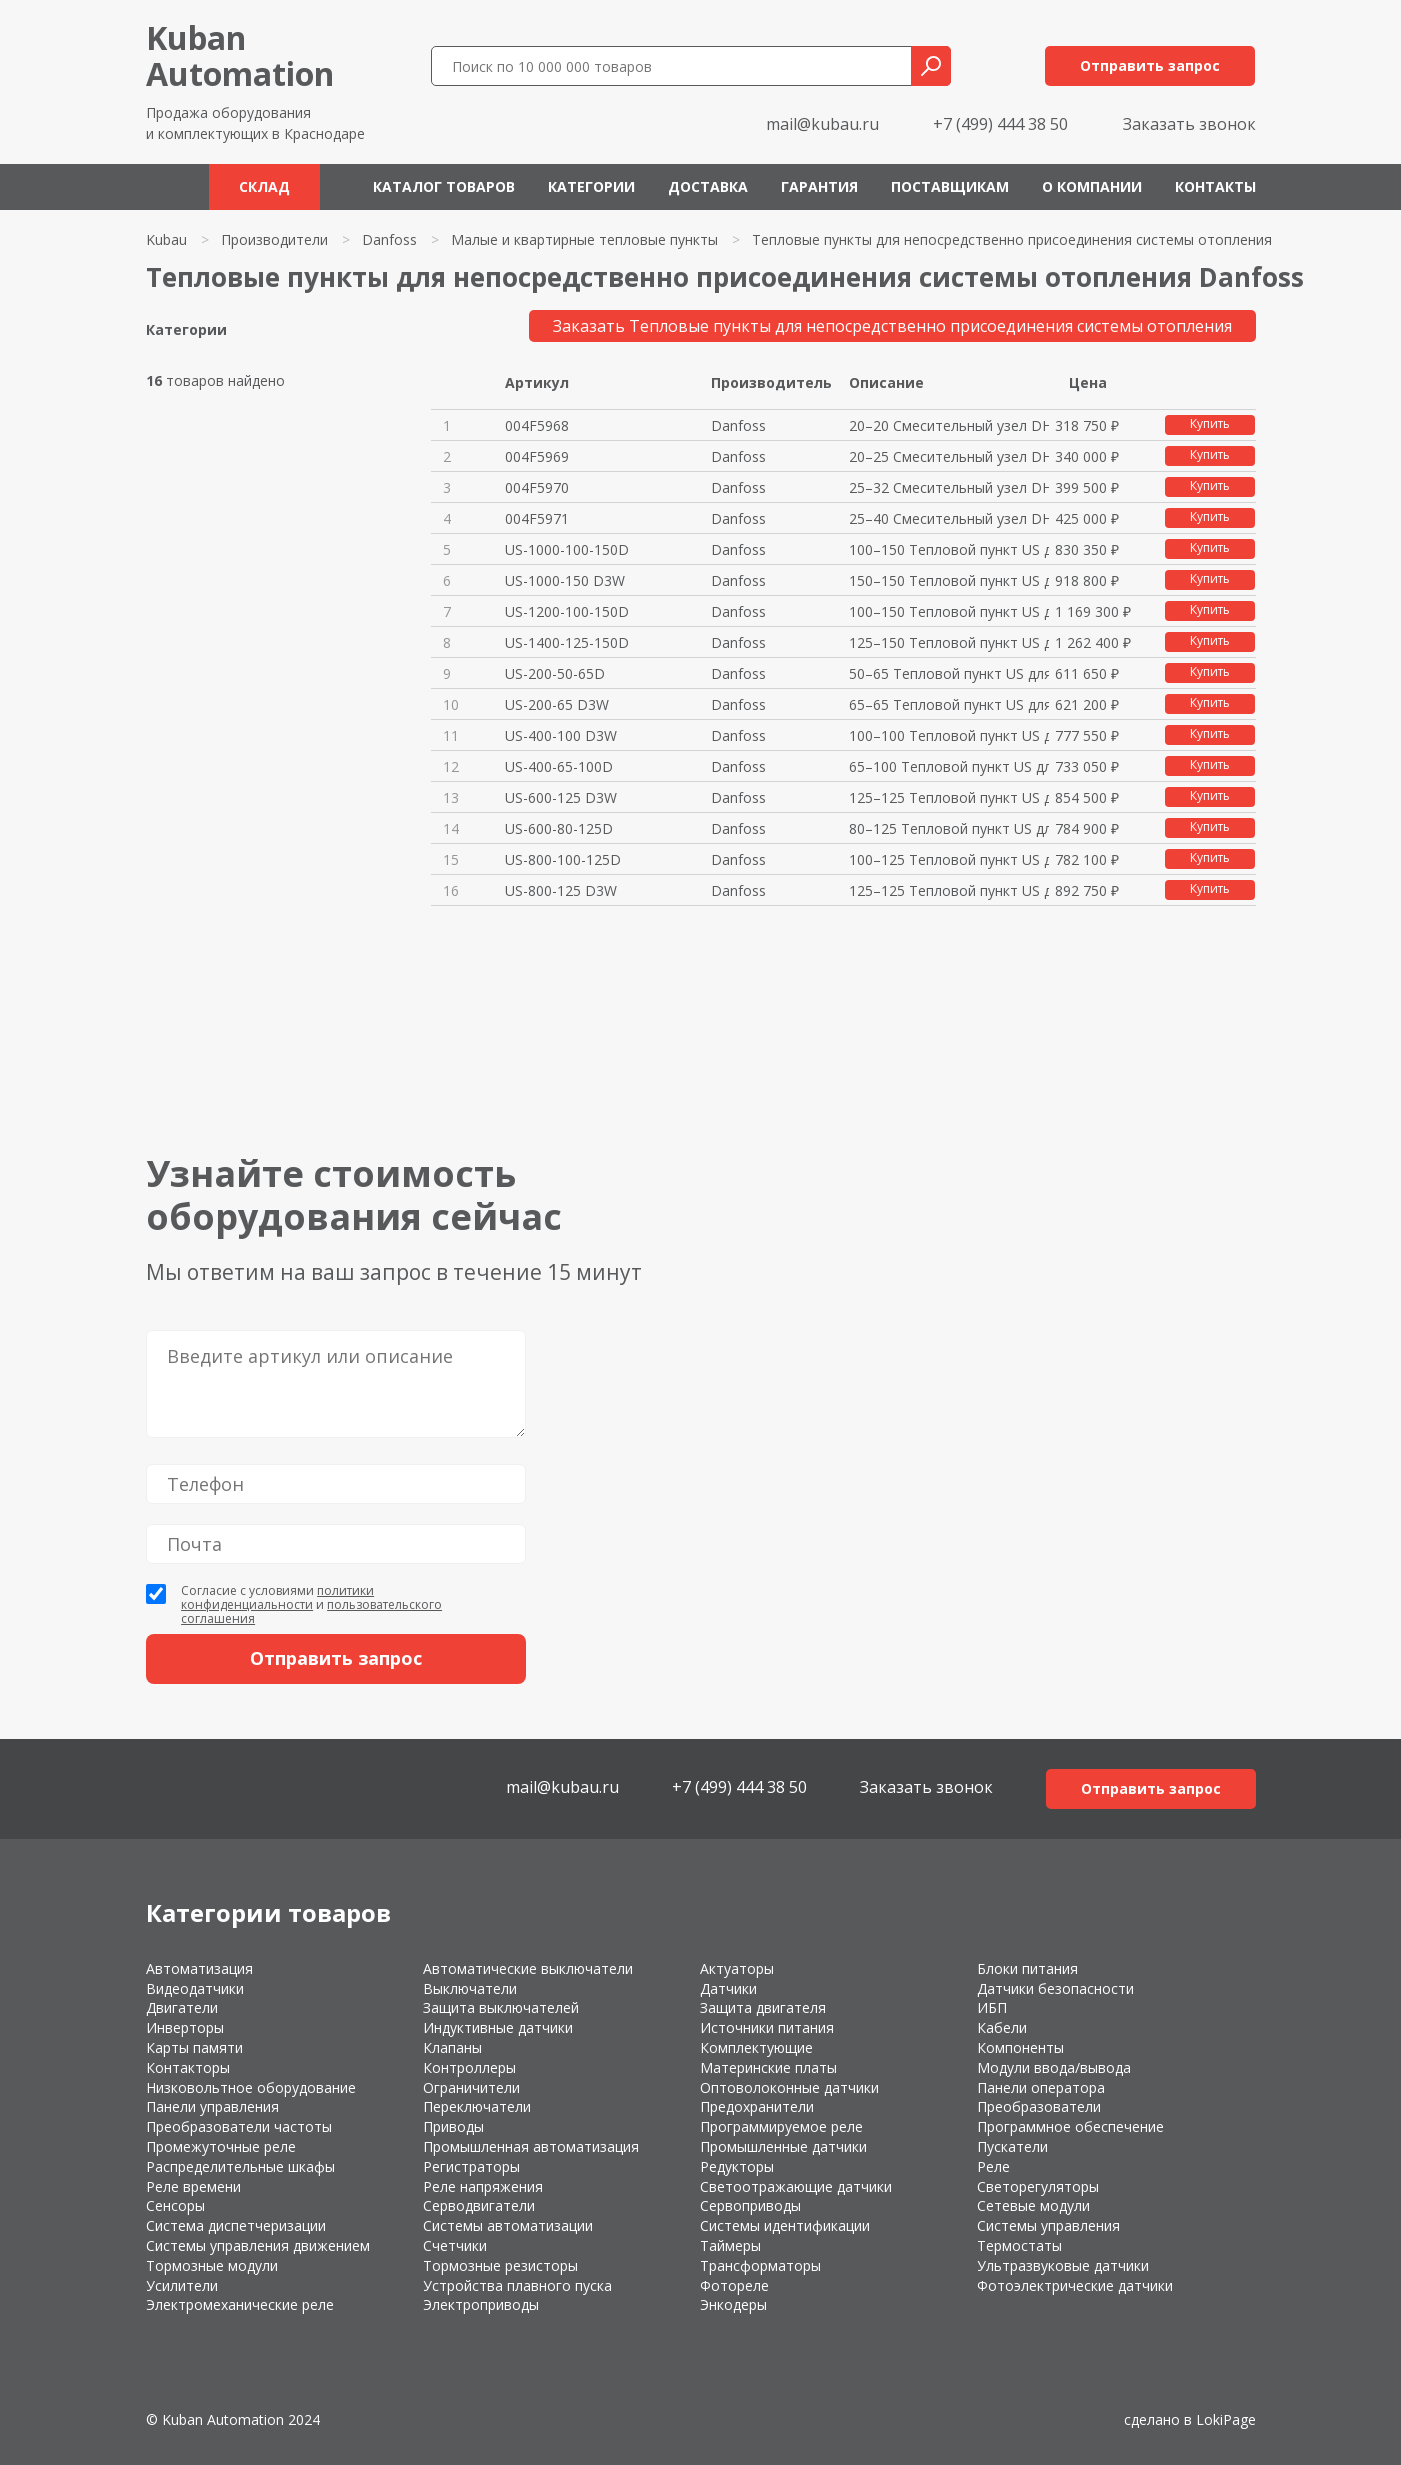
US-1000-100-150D (567, 549)
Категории (591, 186)
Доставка (708, 186)
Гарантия (819, 186)
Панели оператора (1041, 2087)
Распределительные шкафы (240, 2166)
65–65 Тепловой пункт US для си (949, 704)
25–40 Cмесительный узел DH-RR (949, 518)
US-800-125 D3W (561, 890)
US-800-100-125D (563, 859)
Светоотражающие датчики (796, 2186)
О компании (1092, 186)
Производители (274, 239)
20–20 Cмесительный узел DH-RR (949, 425)
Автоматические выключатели (528, 1968)
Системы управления (1048, 2225)
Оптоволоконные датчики (789, 2087)
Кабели (1002, 2027)
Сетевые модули (1033, 2205)
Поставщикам (950, 186)
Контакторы (188, 2067)
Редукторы (737, 2166)
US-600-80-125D (559, 828)
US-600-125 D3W (561, 797)
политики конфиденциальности (277, 1597)
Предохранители (757, 2106)
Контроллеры (469, 2067)
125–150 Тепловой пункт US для (949, 642)
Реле (993, 2166)
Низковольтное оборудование (251, 2087)
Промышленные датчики (783, 2146)
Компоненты (1020, 2047)
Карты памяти (194, 2047)
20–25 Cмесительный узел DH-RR (949, 456)
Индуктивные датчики (498, 2027)
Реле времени (193, 2186)
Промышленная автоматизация (531, 2146)
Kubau (166, 239)
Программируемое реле (781, 2126)
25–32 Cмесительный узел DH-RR (949, 487)
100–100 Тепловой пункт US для (949, 735)
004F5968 (537, 425)
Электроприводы (481, 2304)
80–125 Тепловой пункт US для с (949, 828)
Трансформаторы (760, 2265)
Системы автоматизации (508, 2225)
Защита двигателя (763, 2007)
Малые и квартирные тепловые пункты (584, 239)
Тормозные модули (212, 2265)
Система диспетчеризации (236, 2225)
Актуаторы (737, 1968)
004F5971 (537, 518)
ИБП (992, 2007)
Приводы (453, 2126)
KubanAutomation (240, 55)
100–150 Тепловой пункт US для (949, 549)
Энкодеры (733, 2304)
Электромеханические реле (240, 2304)
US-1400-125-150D (567, 642)
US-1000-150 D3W (565, 580)
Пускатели (1012, 2146)
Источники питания (767, 2027)
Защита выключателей (501, 2007)
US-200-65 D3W (557, 704)
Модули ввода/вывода (1054, 2067)
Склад (264, 186)
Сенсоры (175, 2205)
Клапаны (452, 2047)
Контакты (1215, 186)
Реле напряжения (483, 2186)
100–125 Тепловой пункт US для (949, 859)
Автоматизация (199, 1968)
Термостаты (1019, 2245)
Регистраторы (471, 2166)
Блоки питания (1027, 1968)
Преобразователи (1039, 2106)
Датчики (728, 1988)
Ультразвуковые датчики (1063, 2265)
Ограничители (471, 2087)
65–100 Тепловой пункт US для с (949, 766)
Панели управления (212, 2106)
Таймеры (730, 2245)
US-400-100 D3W (561, 735)
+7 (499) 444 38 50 (1000, 124)
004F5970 (537, 487)
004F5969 (537, 456)
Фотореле (734, 2285)
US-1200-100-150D (567, 611)
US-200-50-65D (555, 673)
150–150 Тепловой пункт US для (949, 580)
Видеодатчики (195, 1988)
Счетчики (455, 2245)
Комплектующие (756, 2047)
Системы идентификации (785, 2225)
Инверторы (185, 2027)
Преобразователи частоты (239, 2126)
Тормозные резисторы (500, 2265)
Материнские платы (768, 2067)
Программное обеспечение (1070, 2126)
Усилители (182, 2285)
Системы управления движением (258, 2245)
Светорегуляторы (1038, 2186)
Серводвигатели (479, 2205)
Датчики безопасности (1055, 1988)
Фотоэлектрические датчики (1075, 2285)
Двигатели (182, 2007)
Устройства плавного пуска (517, 2285)
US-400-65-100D (559, 766)
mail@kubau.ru (822, 124)
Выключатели (470, 1988)
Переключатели (477, 2106)
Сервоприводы (750, 2205)
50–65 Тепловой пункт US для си (949, 673)
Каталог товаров (444, 186)
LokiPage (1226, 2419)
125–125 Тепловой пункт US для (949, 797)
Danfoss (389, 239)
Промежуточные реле (221, 2146)
